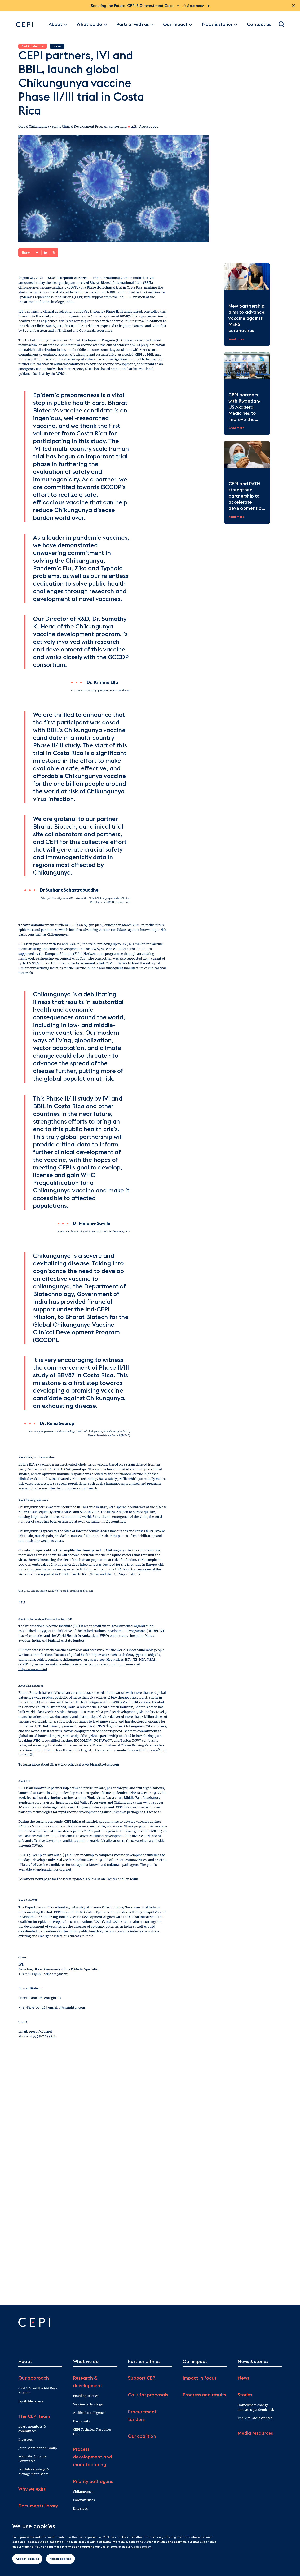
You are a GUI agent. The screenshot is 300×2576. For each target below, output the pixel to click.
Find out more (195, 6)
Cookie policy (141, 2546)
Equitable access (30, 2401)
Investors (25, 2439)
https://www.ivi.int (32, 1669)
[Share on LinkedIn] (45, 252)
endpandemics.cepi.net (53, 1869)
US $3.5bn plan (90, 925)
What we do (92, 24)
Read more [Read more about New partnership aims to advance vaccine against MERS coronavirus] (236, 339)
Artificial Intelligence (89, 2413)
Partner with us (135, 24)
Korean (88, 1590)
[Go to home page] (30, 24)
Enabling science (86, 2396)
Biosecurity (81, 2421)
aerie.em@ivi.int (56, 1974)
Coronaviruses (84, 2500)
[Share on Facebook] (37, 252)
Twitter (111, 1879)
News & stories (219, 24)
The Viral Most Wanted (255, 2418)
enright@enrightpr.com (66, 2007)
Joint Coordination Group (37, 2448)
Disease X (80, 2508)
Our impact (177, 24)
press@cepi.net (40, 2031)
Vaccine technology (88, 2404)
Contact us (259, 24)
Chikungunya (83, 2491)
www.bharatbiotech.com (100, 1764)
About (58, 24)
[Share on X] (54, 252)
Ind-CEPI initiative (113, 963)
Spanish (74, 1590)
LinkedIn (131, 1879)
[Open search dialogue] (282, 24)
